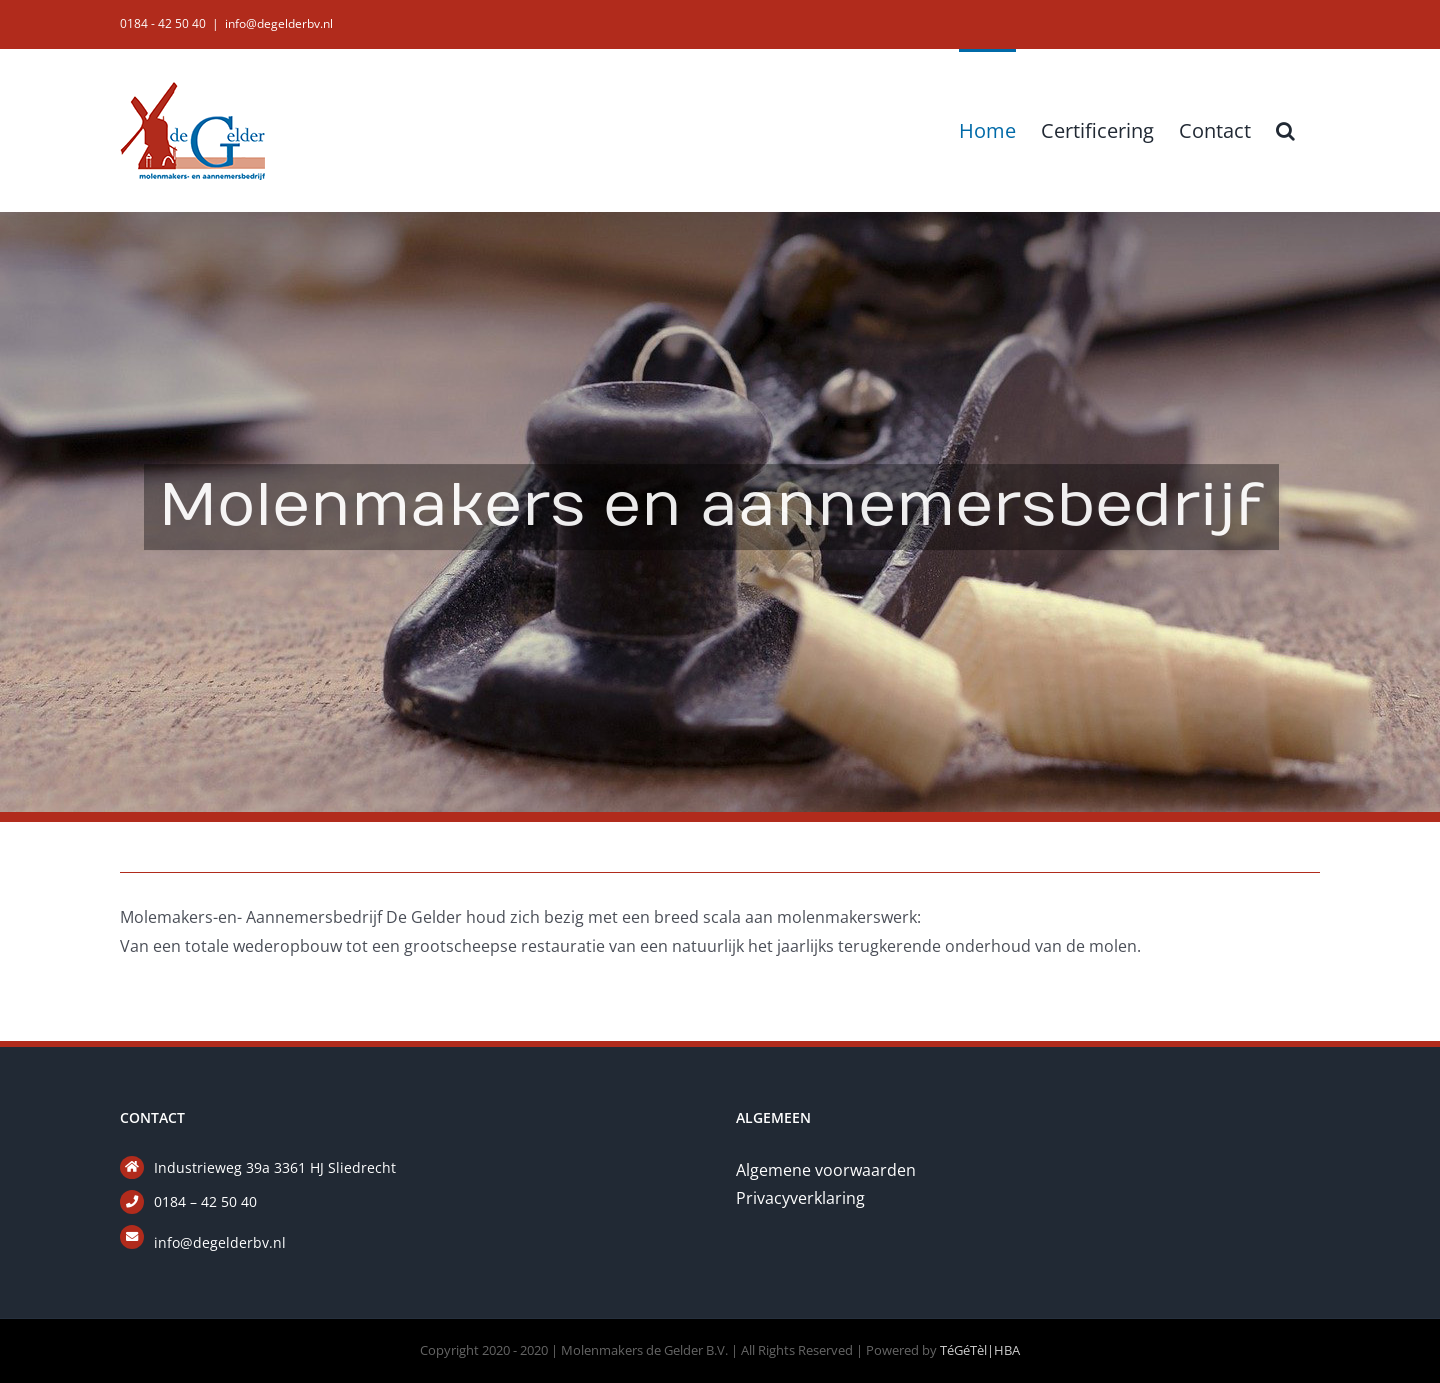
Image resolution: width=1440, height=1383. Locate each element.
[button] (1285, 129)
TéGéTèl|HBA (980, 1350)
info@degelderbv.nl (279, 23)
